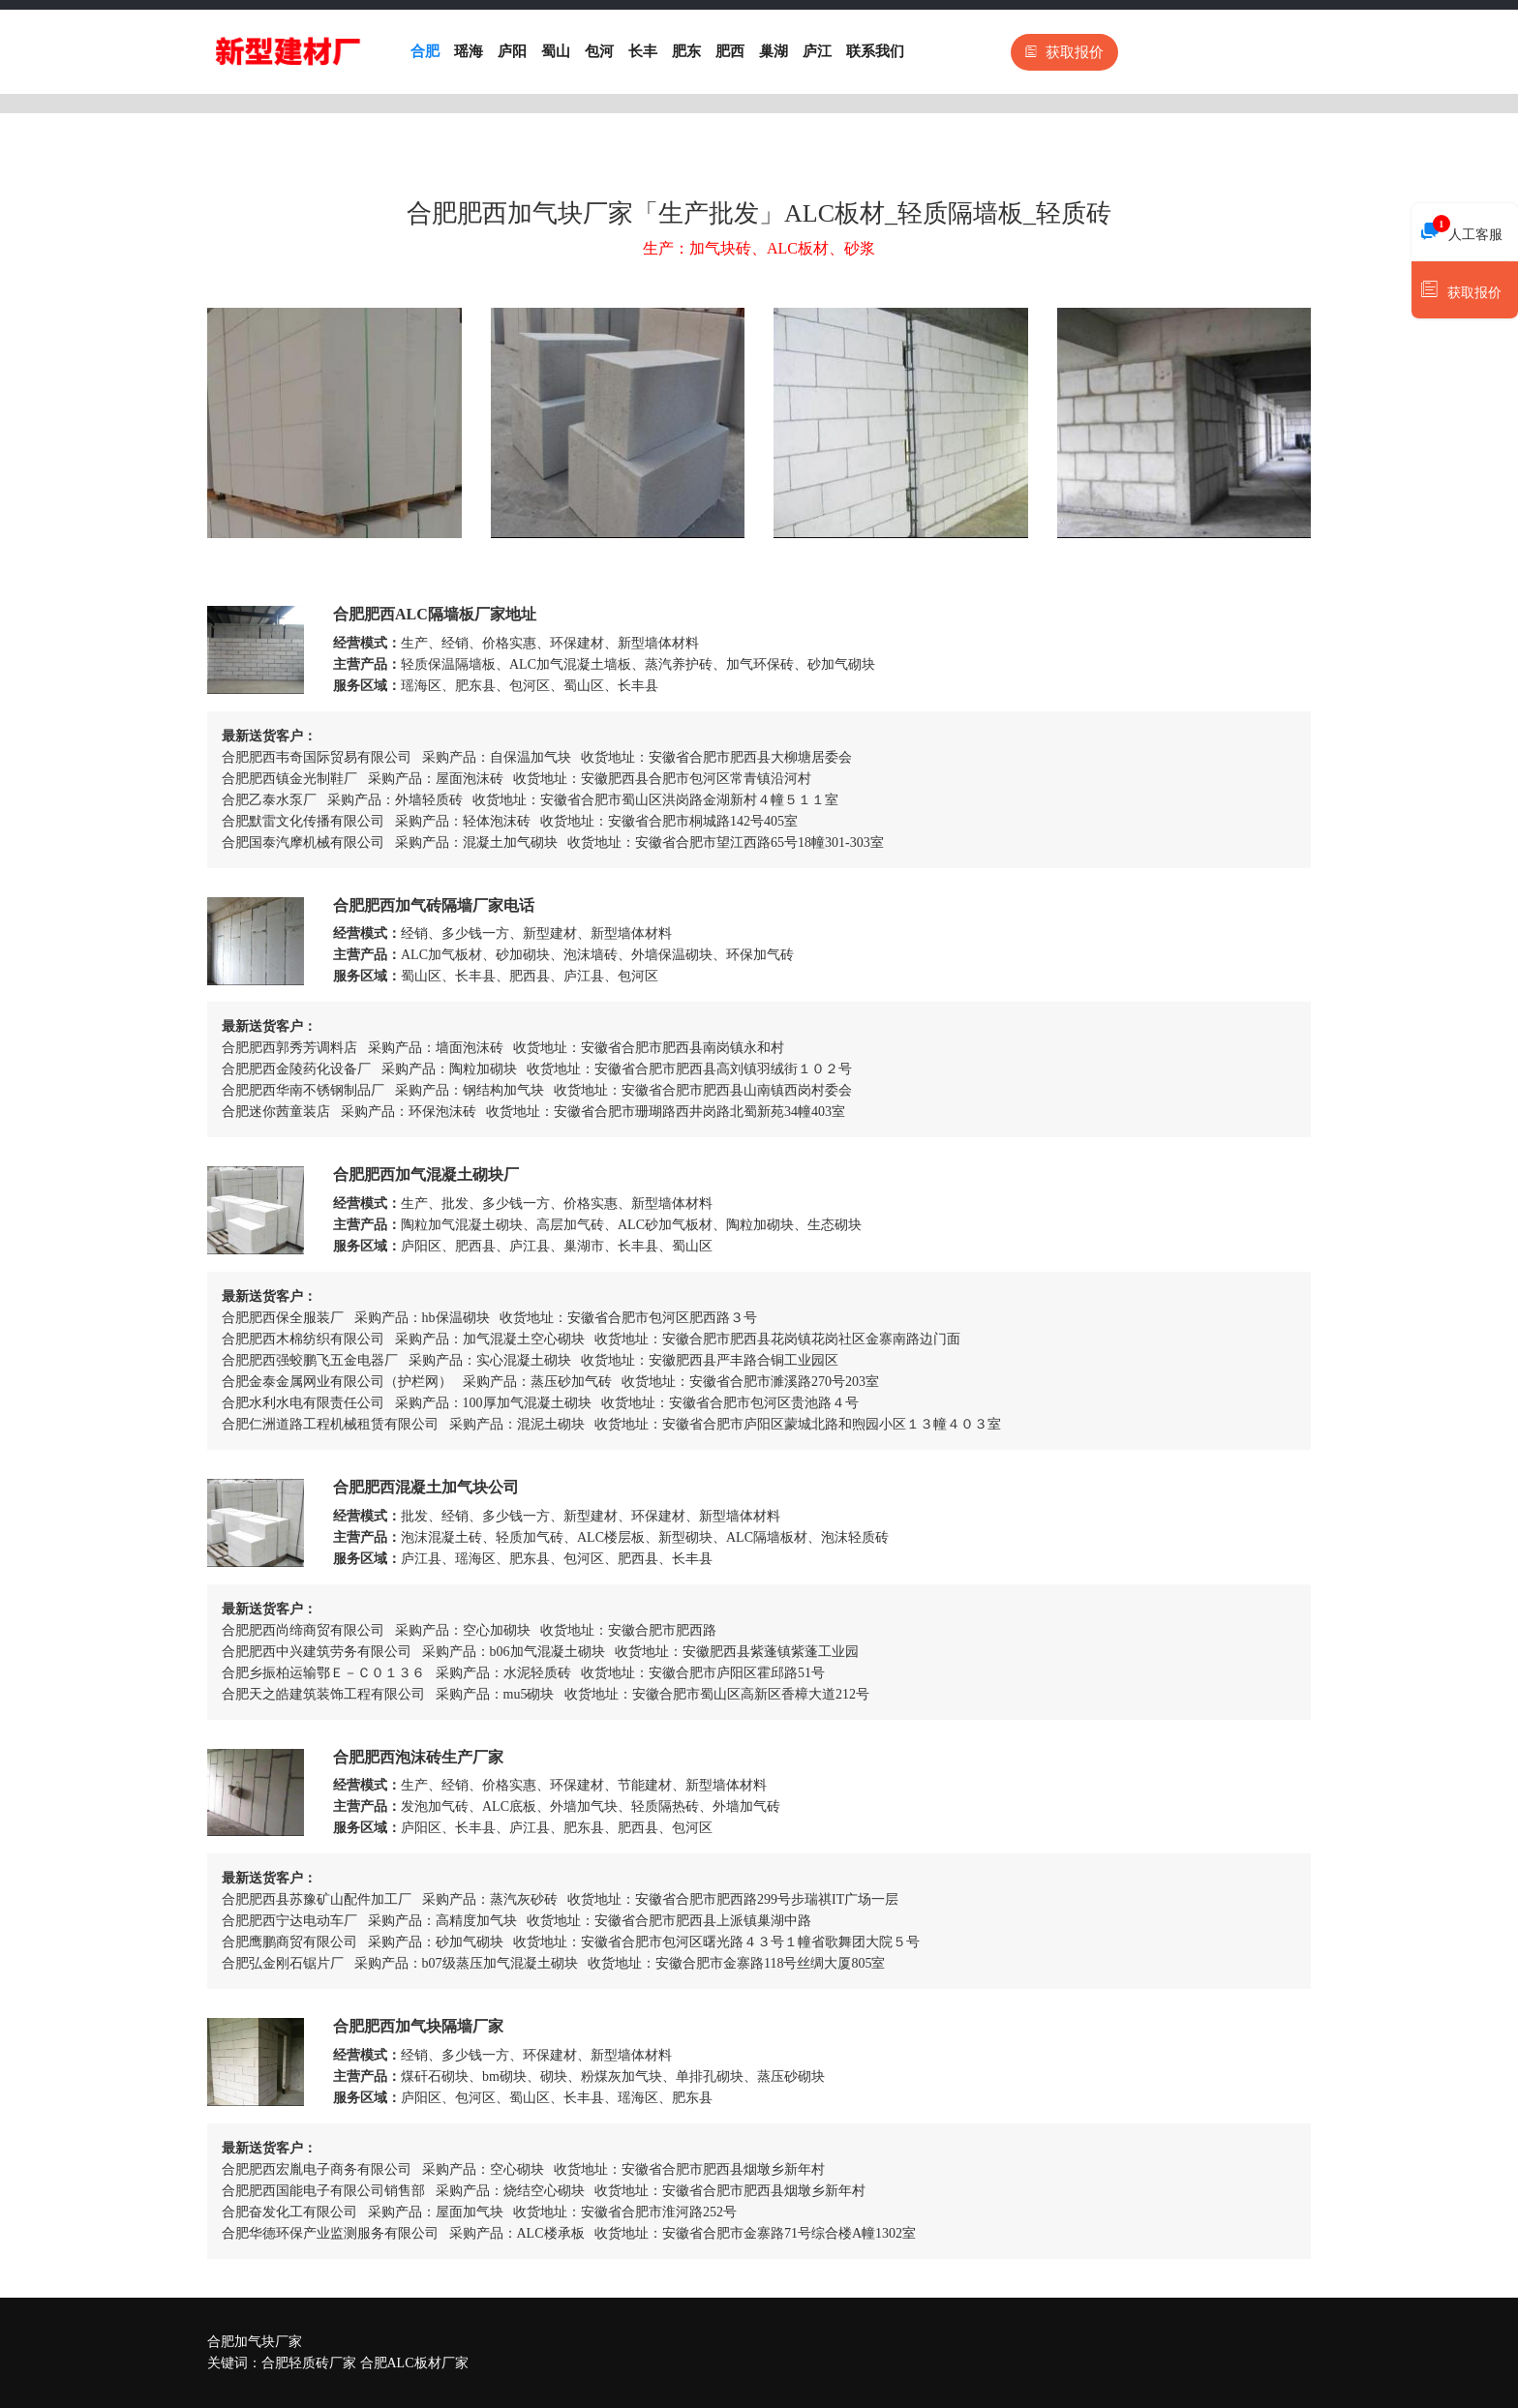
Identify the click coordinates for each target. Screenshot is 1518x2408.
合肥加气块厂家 (254, 2341)
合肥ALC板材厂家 (414, 2363)
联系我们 (875, 51)
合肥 (425, 51)
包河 (599, 51)
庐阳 (512, 51)
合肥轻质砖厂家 (308, 2363)
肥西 (729, 51)
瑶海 (468, 51)
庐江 (817, 51)
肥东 (686, 51)
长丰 (642, 51)
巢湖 (773, 51)
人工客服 (1462, 229)
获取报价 (1064, 52)
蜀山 (555, 51)
